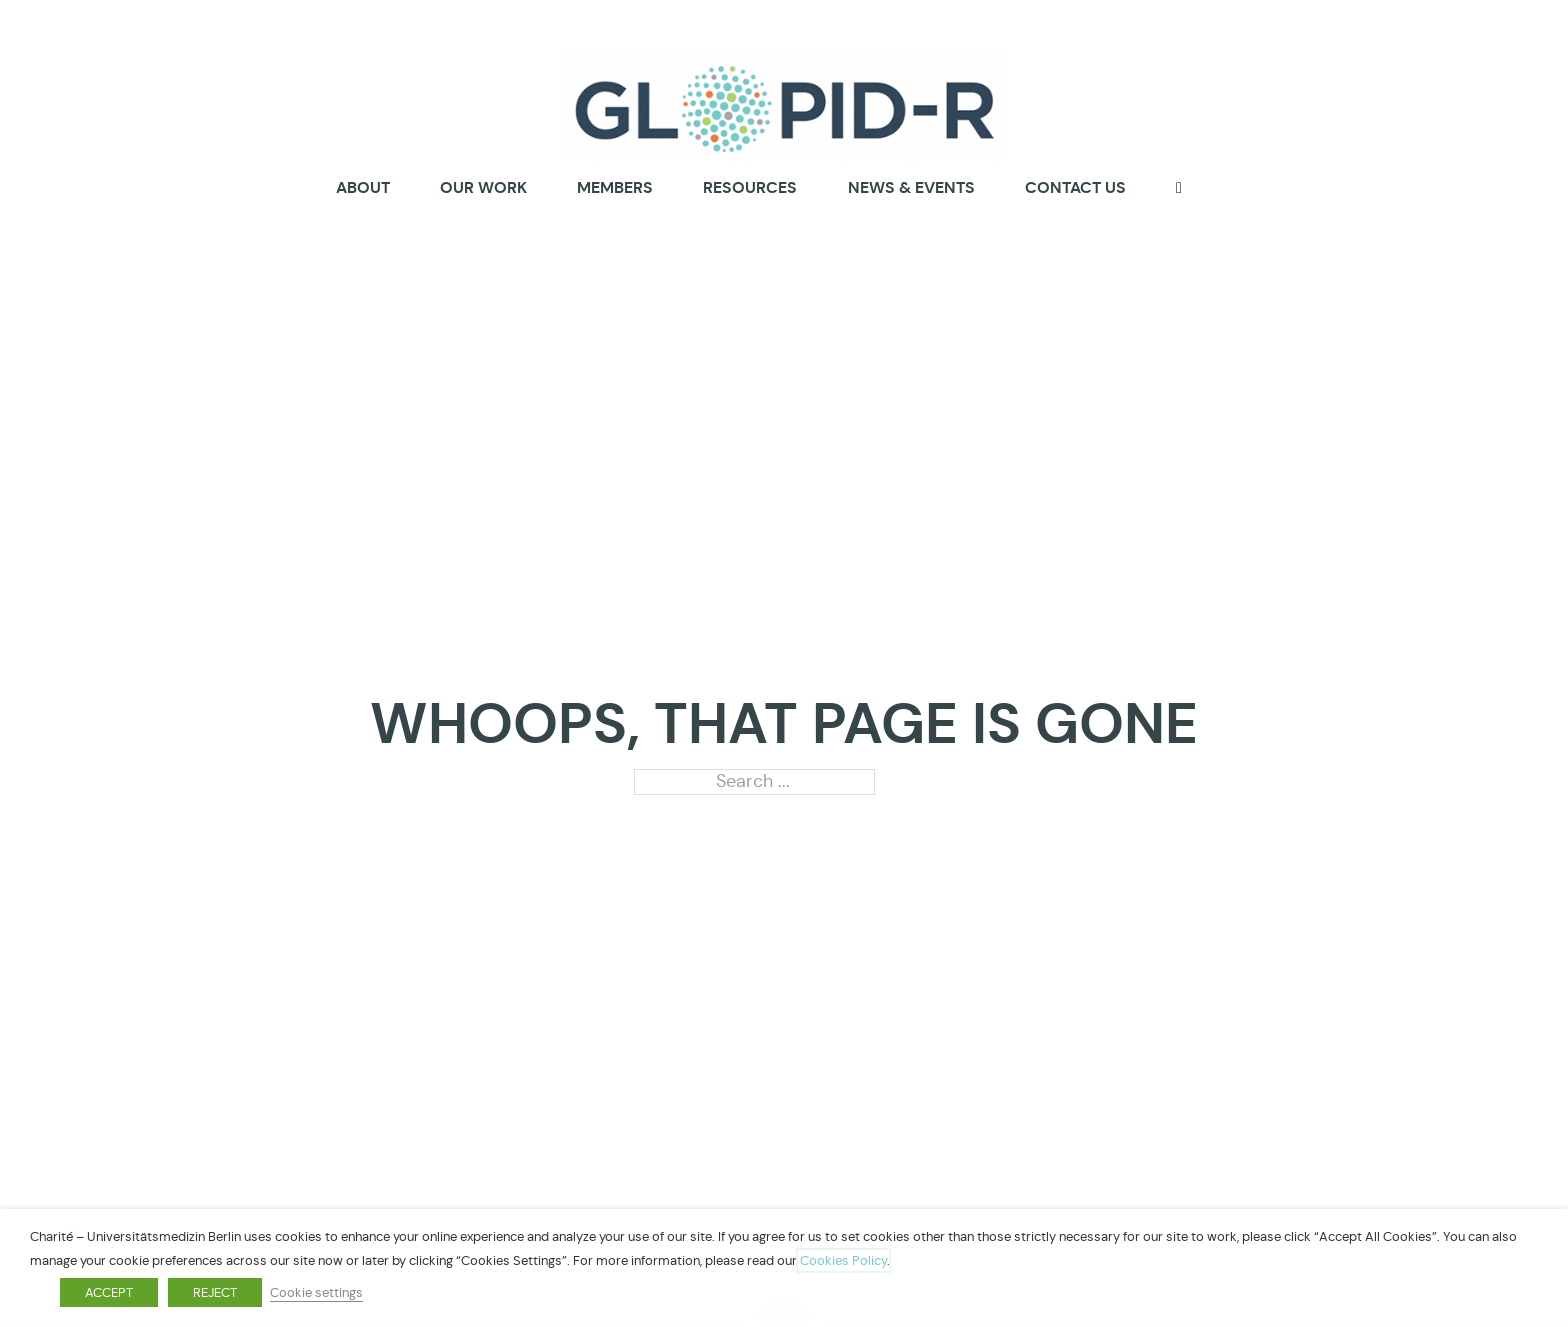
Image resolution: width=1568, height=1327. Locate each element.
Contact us (1075, 187)
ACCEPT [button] (109, 1292)
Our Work (483, 187)
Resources (750, 187)
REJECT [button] (215, 1292)
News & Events (911, 187)
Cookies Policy (843, 1260)
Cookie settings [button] (316, 1292)
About (363, 188)
